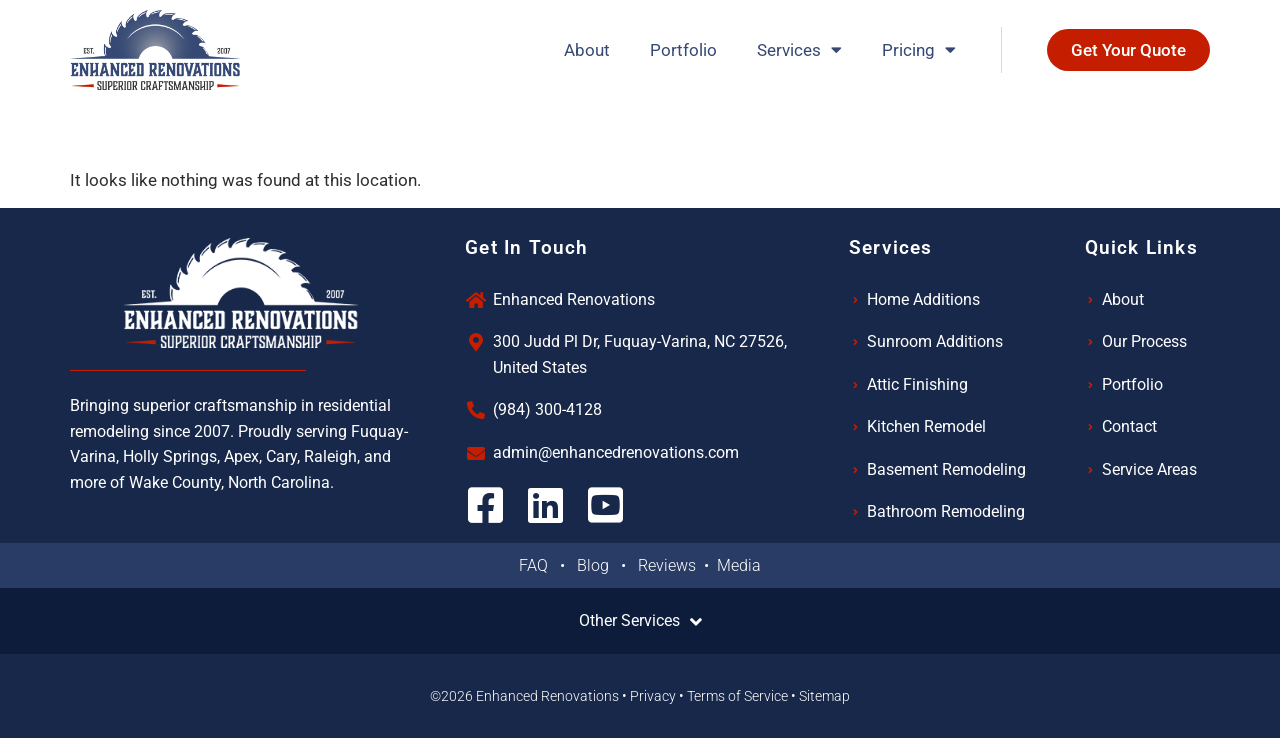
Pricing (919, 49)
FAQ (539, 565)
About (587, 50)
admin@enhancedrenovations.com (616, 452)
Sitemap (824, 696)
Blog (599, 565)
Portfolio (683, 50)
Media (739, 565)
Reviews (669, 565)
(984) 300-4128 (547, 409)
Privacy (653, 696)
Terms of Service (737, 696)
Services (799, 49)
